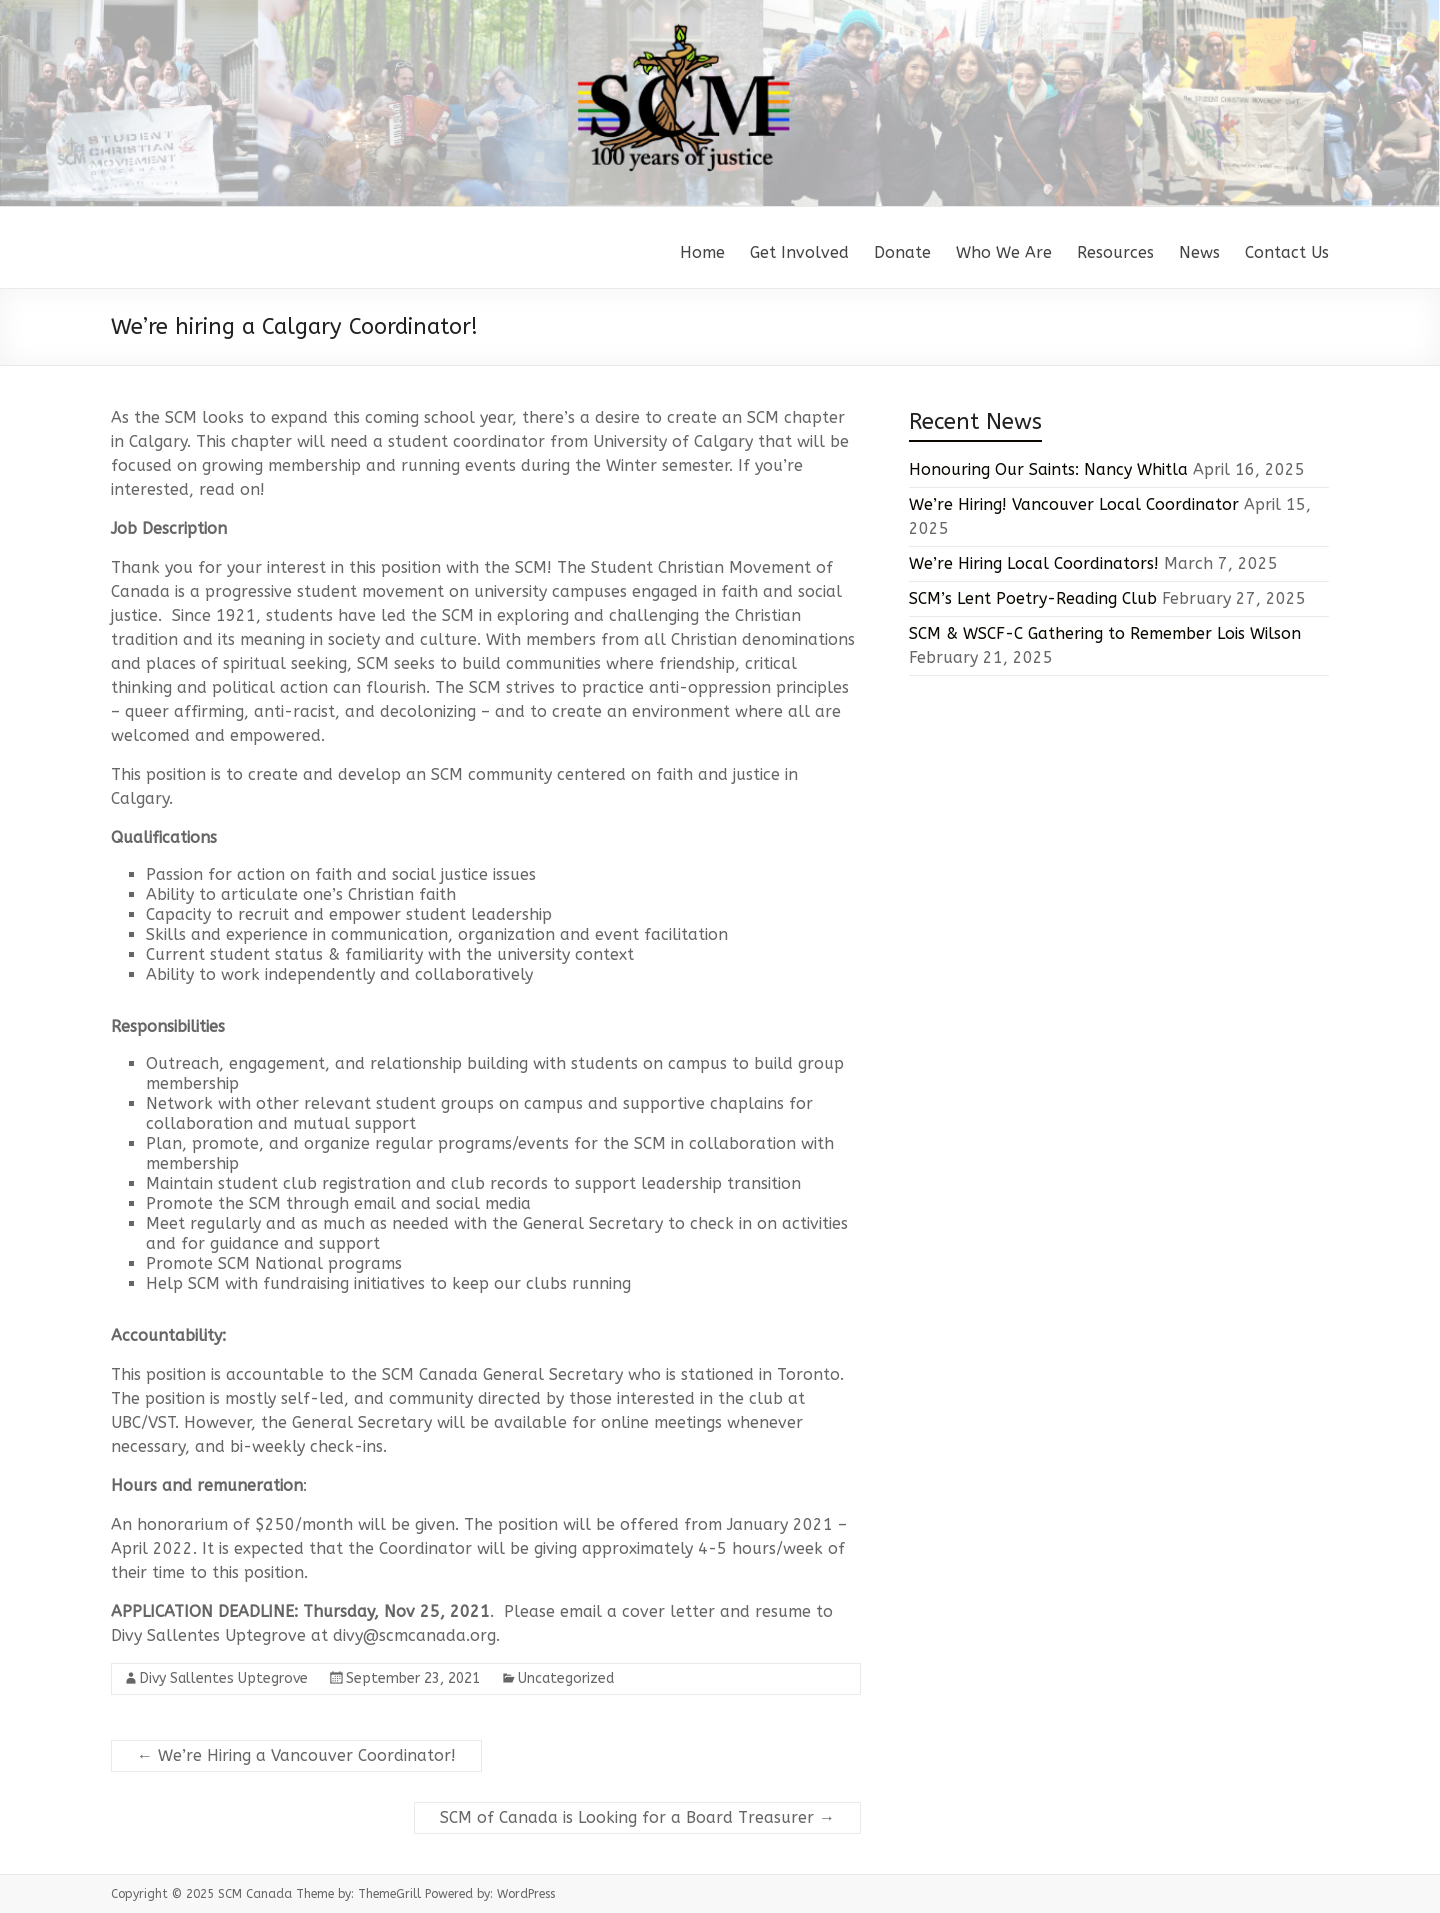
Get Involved (799, 252)
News (1199, 252)
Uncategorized (566, 1678)
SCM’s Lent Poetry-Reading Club (1033, 598)
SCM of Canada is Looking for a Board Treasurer (637, 1817)
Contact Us (1287, 252)
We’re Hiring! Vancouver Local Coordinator (1074, 504)
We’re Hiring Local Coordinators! (1034, 563)
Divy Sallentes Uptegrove (224, 1678)
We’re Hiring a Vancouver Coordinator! (296, 1755)
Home (702, 252)
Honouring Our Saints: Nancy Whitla (1048, 469)
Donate (902, 252)
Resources (1115, 252)
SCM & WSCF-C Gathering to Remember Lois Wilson (1105, 633)
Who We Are (1004, 252)
